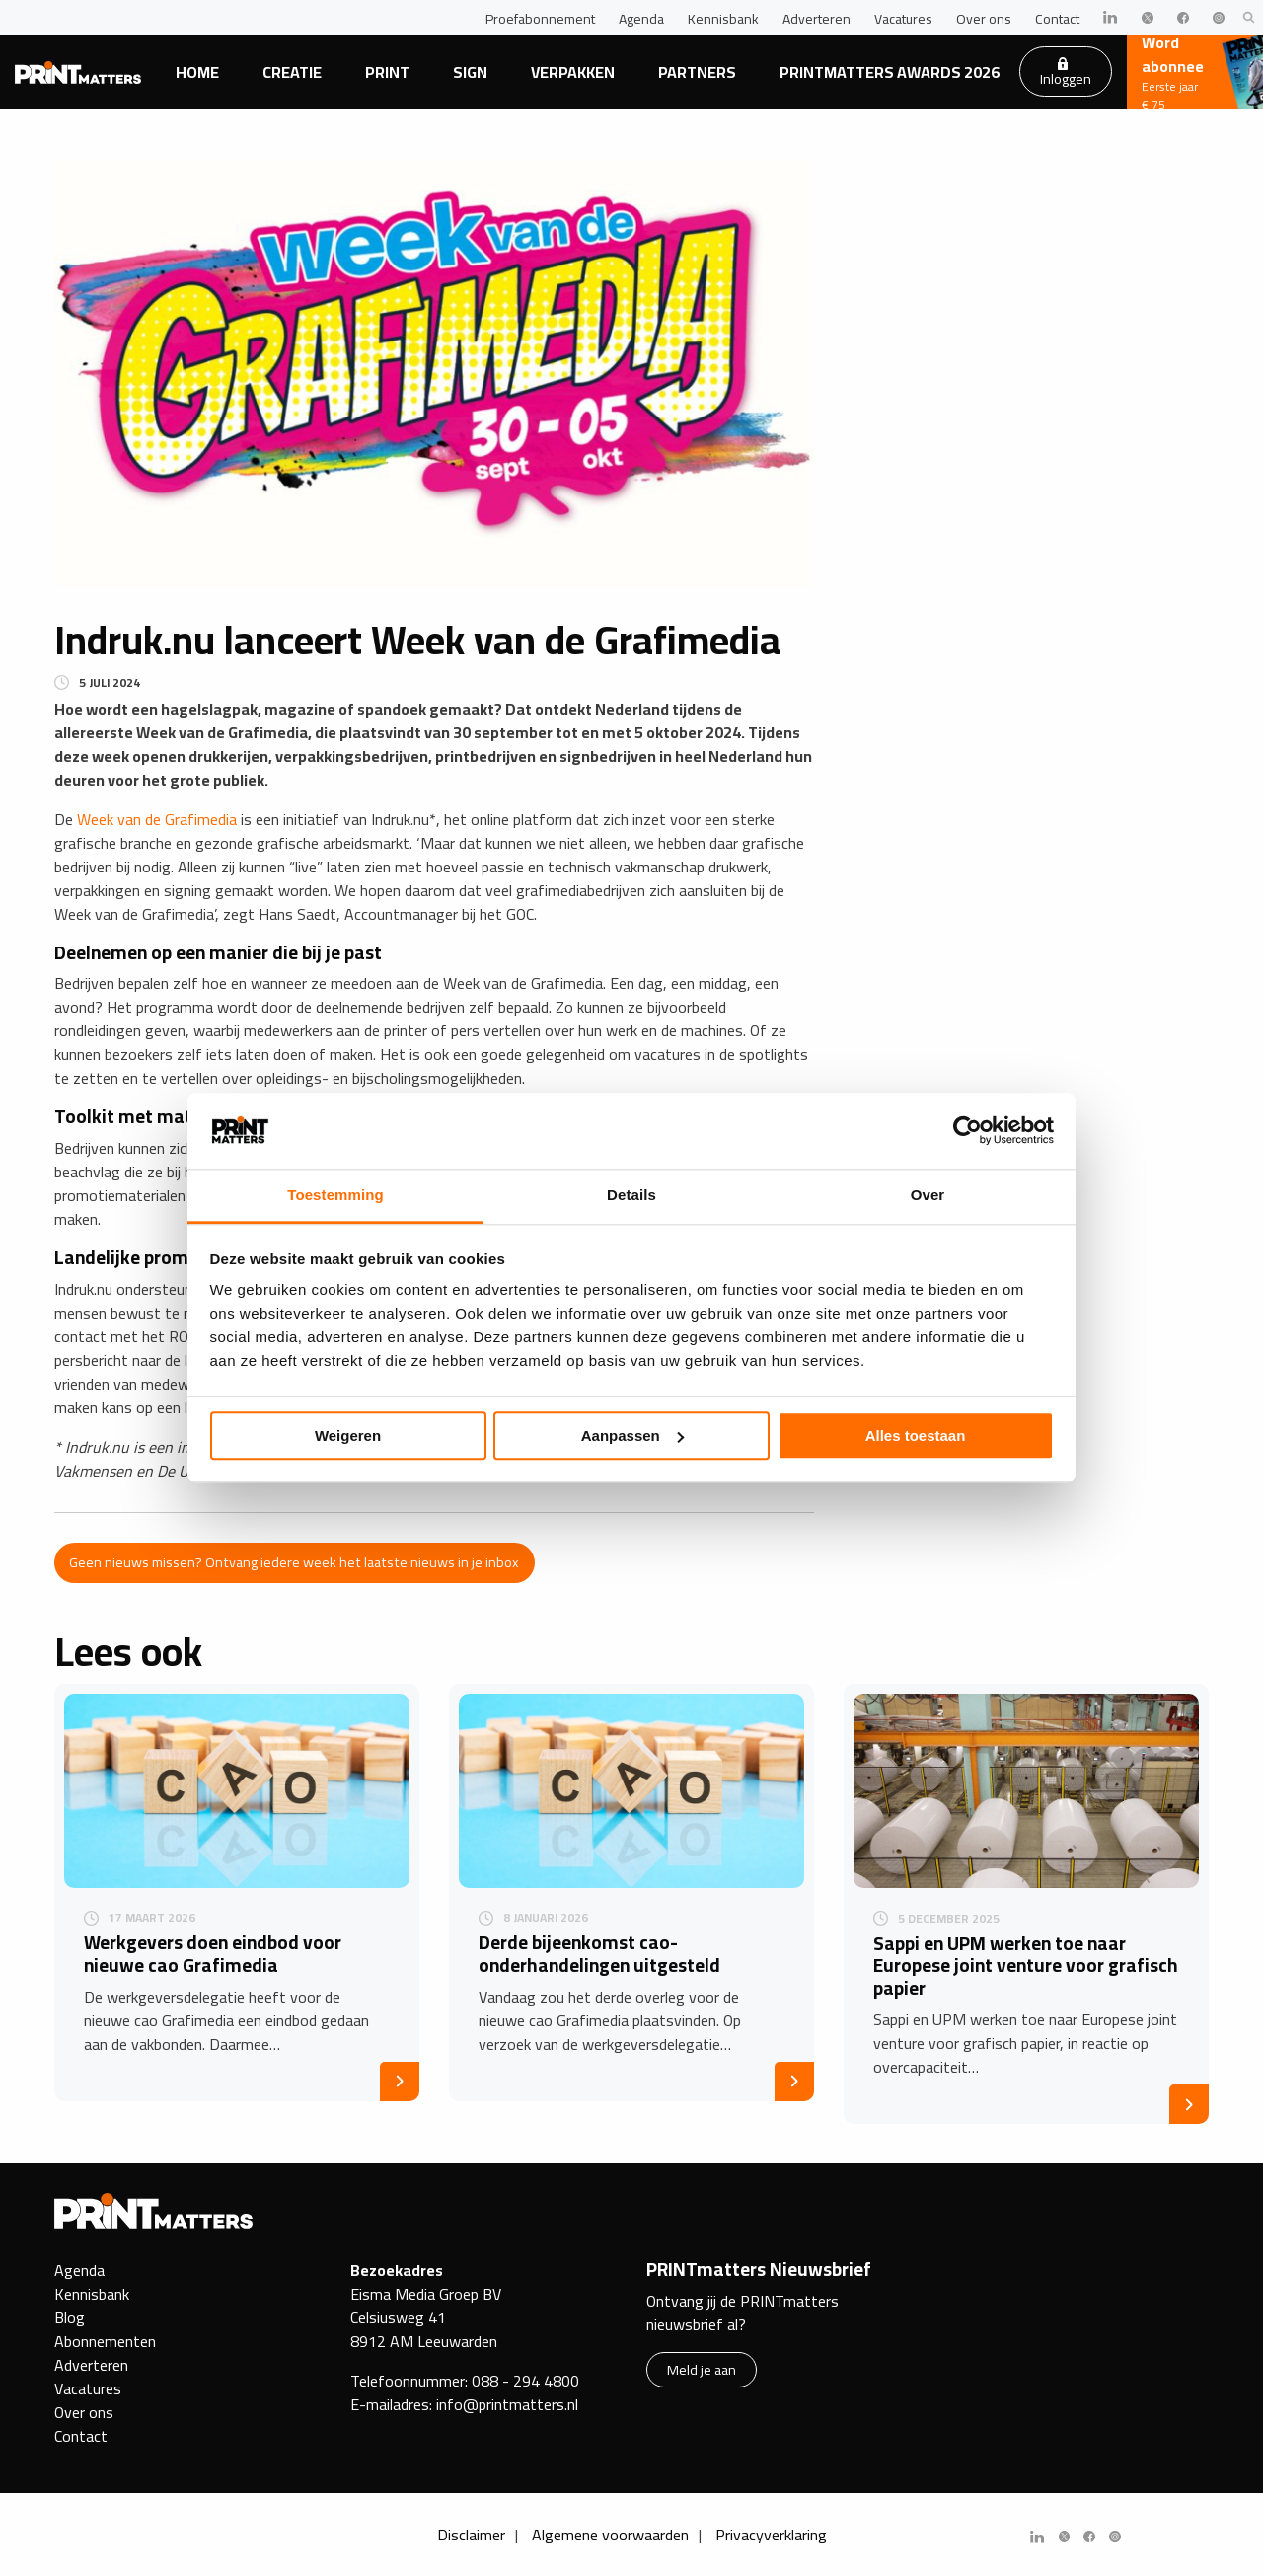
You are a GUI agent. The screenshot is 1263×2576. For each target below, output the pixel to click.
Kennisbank (723, 19)
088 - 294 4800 (525, 2380)
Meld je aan (701, 2369)
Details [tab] (631, 1194)
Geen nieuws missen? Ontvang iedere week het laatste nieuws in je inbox (294, 1562)
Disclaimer (471, 2534)
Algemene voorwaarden (610, 2534)
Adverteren (816, 19)
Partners (697, 72)
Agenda (641, 19)
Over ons (983, 19)
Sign (470, 72)
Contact (1057, 19)
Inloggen (1065, 74)
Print (387, 72)
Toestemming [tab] (335, 1194)
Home (197, 72)
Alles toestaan (915, 1435)
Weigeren (348, 1435)
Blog (69, 2317)
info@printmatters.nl (507, 2404)
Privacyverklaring (771, 2534)
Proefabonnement (540, 19)
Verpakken (573, 72)
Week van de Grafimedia (157, 819)
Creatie (292, 72)
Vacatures (903, 19)
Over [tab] (928, 1194)
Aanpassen (632, 1435)
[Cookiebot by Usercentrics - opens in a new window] (967, 1131)
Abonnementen (105, 2341)
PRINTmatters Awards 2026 (890, 72)
